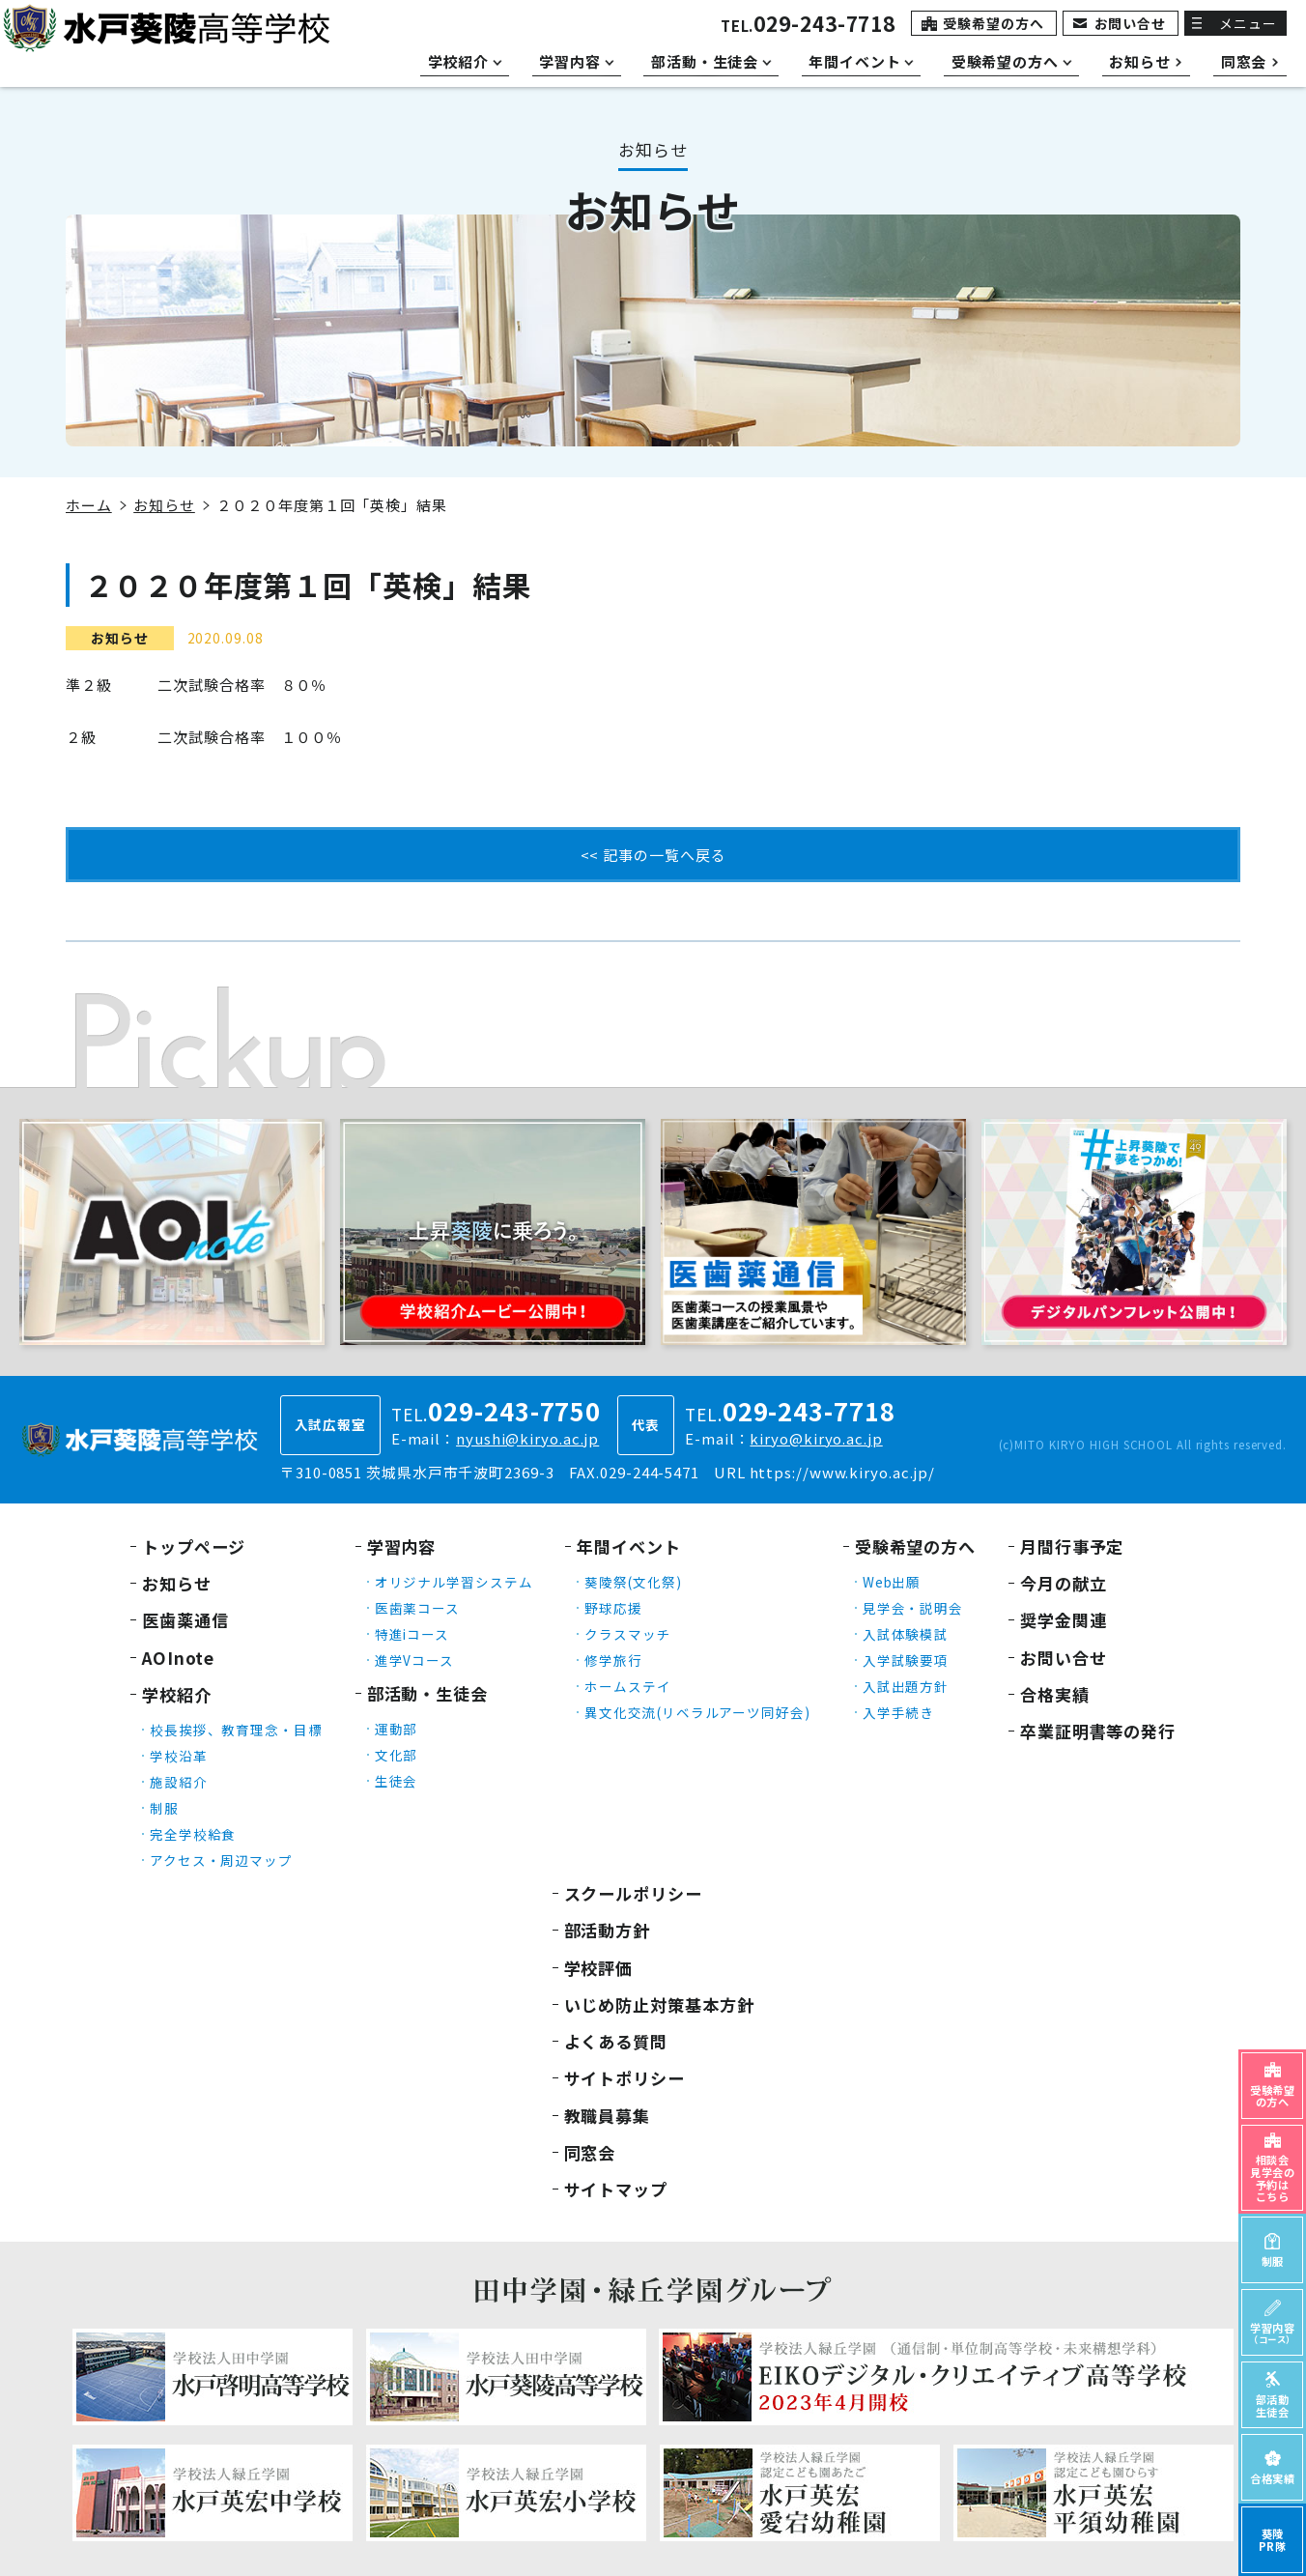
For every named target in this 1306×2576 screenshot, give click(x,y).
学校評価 (599, 1968)
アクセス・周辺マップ (221, 1860)
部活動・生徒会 (427, 1693)
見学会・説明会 (913, 1607)
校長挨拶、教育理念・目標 (236, 1729)
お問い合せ (1130, 23)
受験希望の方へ (993, 23)
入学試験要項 (906, 1660)
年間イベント (628, 1546)
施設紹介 (179, 1781)
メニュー (1248, 23)
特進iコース (412, 1634)
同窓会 (590, 2152)
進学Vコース (414, 1660)
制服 (164, 1808)
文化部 (396, 1754)
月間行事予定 (1071, 1546)
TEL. (808, 25)
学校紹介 (177, 1694)
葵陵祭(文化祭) (632, 1581)
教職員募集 (607, 2116)
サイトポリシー (624, 2078)
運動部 (396, 1728)
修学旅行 (613, 1660)
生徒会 (396, 1780)
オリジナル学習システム (454, 1581)
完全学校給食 (193, 1834)
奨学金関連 (1063, 1620)
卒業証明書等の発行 (1098, 1731)
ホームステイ (627, 1686)
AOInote (178, 1658)
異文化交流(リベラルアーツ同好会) (696, 1712)
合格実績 (1055, 1694)
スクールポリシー (633, 1893)
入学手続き (899, 1712)
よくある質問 (615, 2041)
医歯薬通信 (185, 1620)
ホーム (89, 505)
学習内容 (402, 1546)
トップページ (193, 1546)
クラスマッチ (627, 1634)
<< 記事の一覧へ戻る (653, 854)
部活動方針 (607, 1930)
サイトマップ (615, 2189)
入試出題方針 (906, 1686)
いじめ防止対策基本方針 (659, 2004)
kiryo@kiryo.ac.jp (816, 1438)
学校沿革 (179, 1755)
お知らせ (164, 505)
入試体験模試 (906, 1634)
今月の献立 (1063, 1583)
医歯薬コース (417, 1607)
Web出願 (892, 1581)
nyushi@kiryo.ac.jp (527, 1438)
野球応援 (613, 1607)
